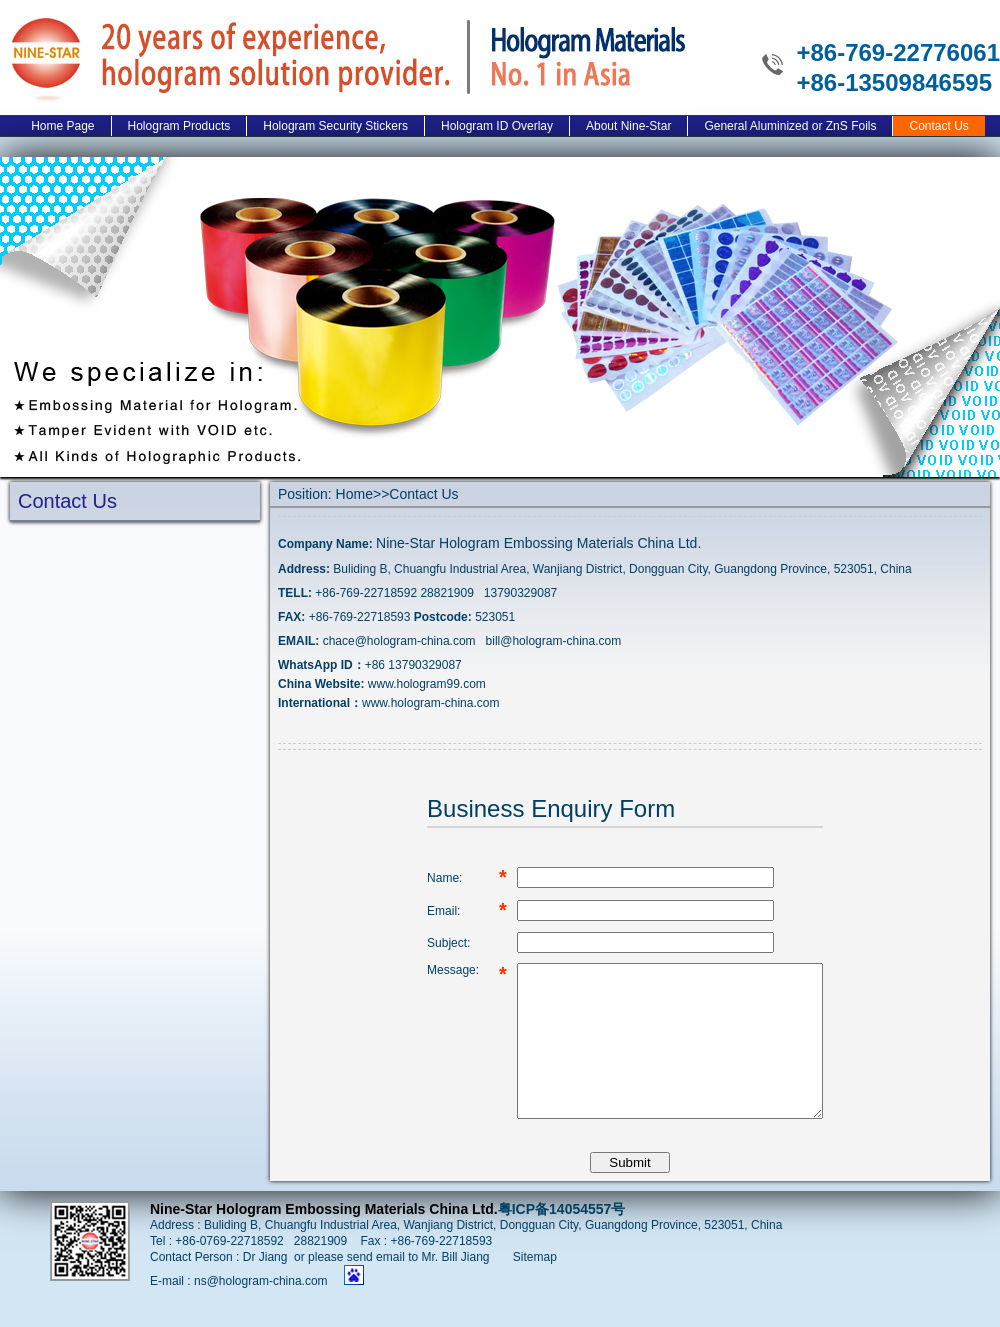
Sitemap (535, 1287)
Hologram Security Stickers (335, 126)
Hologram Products (179, 126)
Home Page (62, 126)
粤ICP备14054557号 (562, 1239)
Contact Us (938, 126)
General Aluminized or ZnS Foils (790, 126)
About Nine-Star (628, 126)
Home (354, 494)
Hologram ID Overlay (497, 126)
